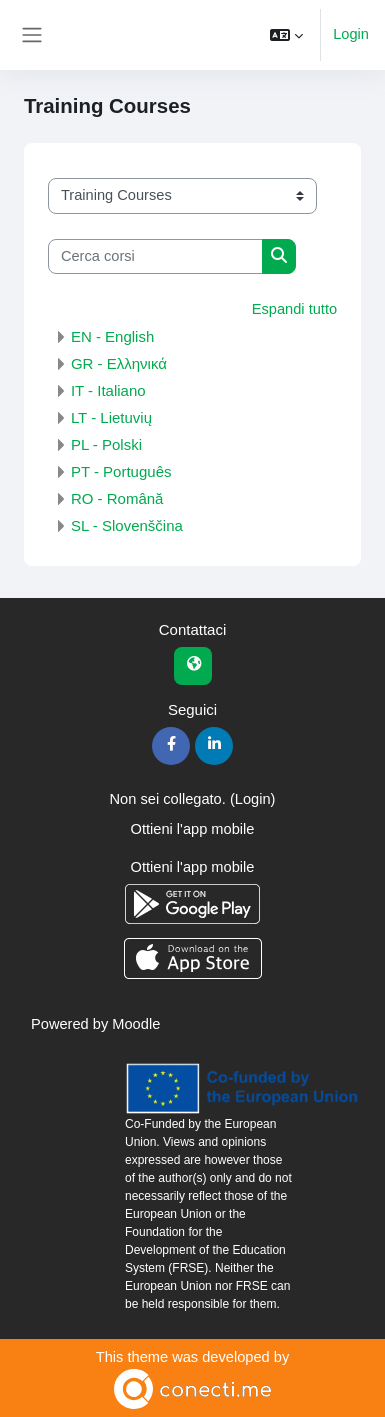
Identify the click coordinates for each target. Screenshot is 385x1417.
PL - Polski (106, 444)
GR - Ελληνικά (119, 363)
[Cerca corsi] (155, 257)
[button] (286, 35)
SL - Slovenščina (127, 525)
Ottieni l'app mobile (193, 829)
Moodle (136, 1024)
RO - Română (117, 498)
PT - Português (121, 471)
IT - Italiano (108, 390)
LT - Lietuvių (111, 417)
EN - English (112, 336)
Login (351, 34)
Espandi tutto (294, 309)
